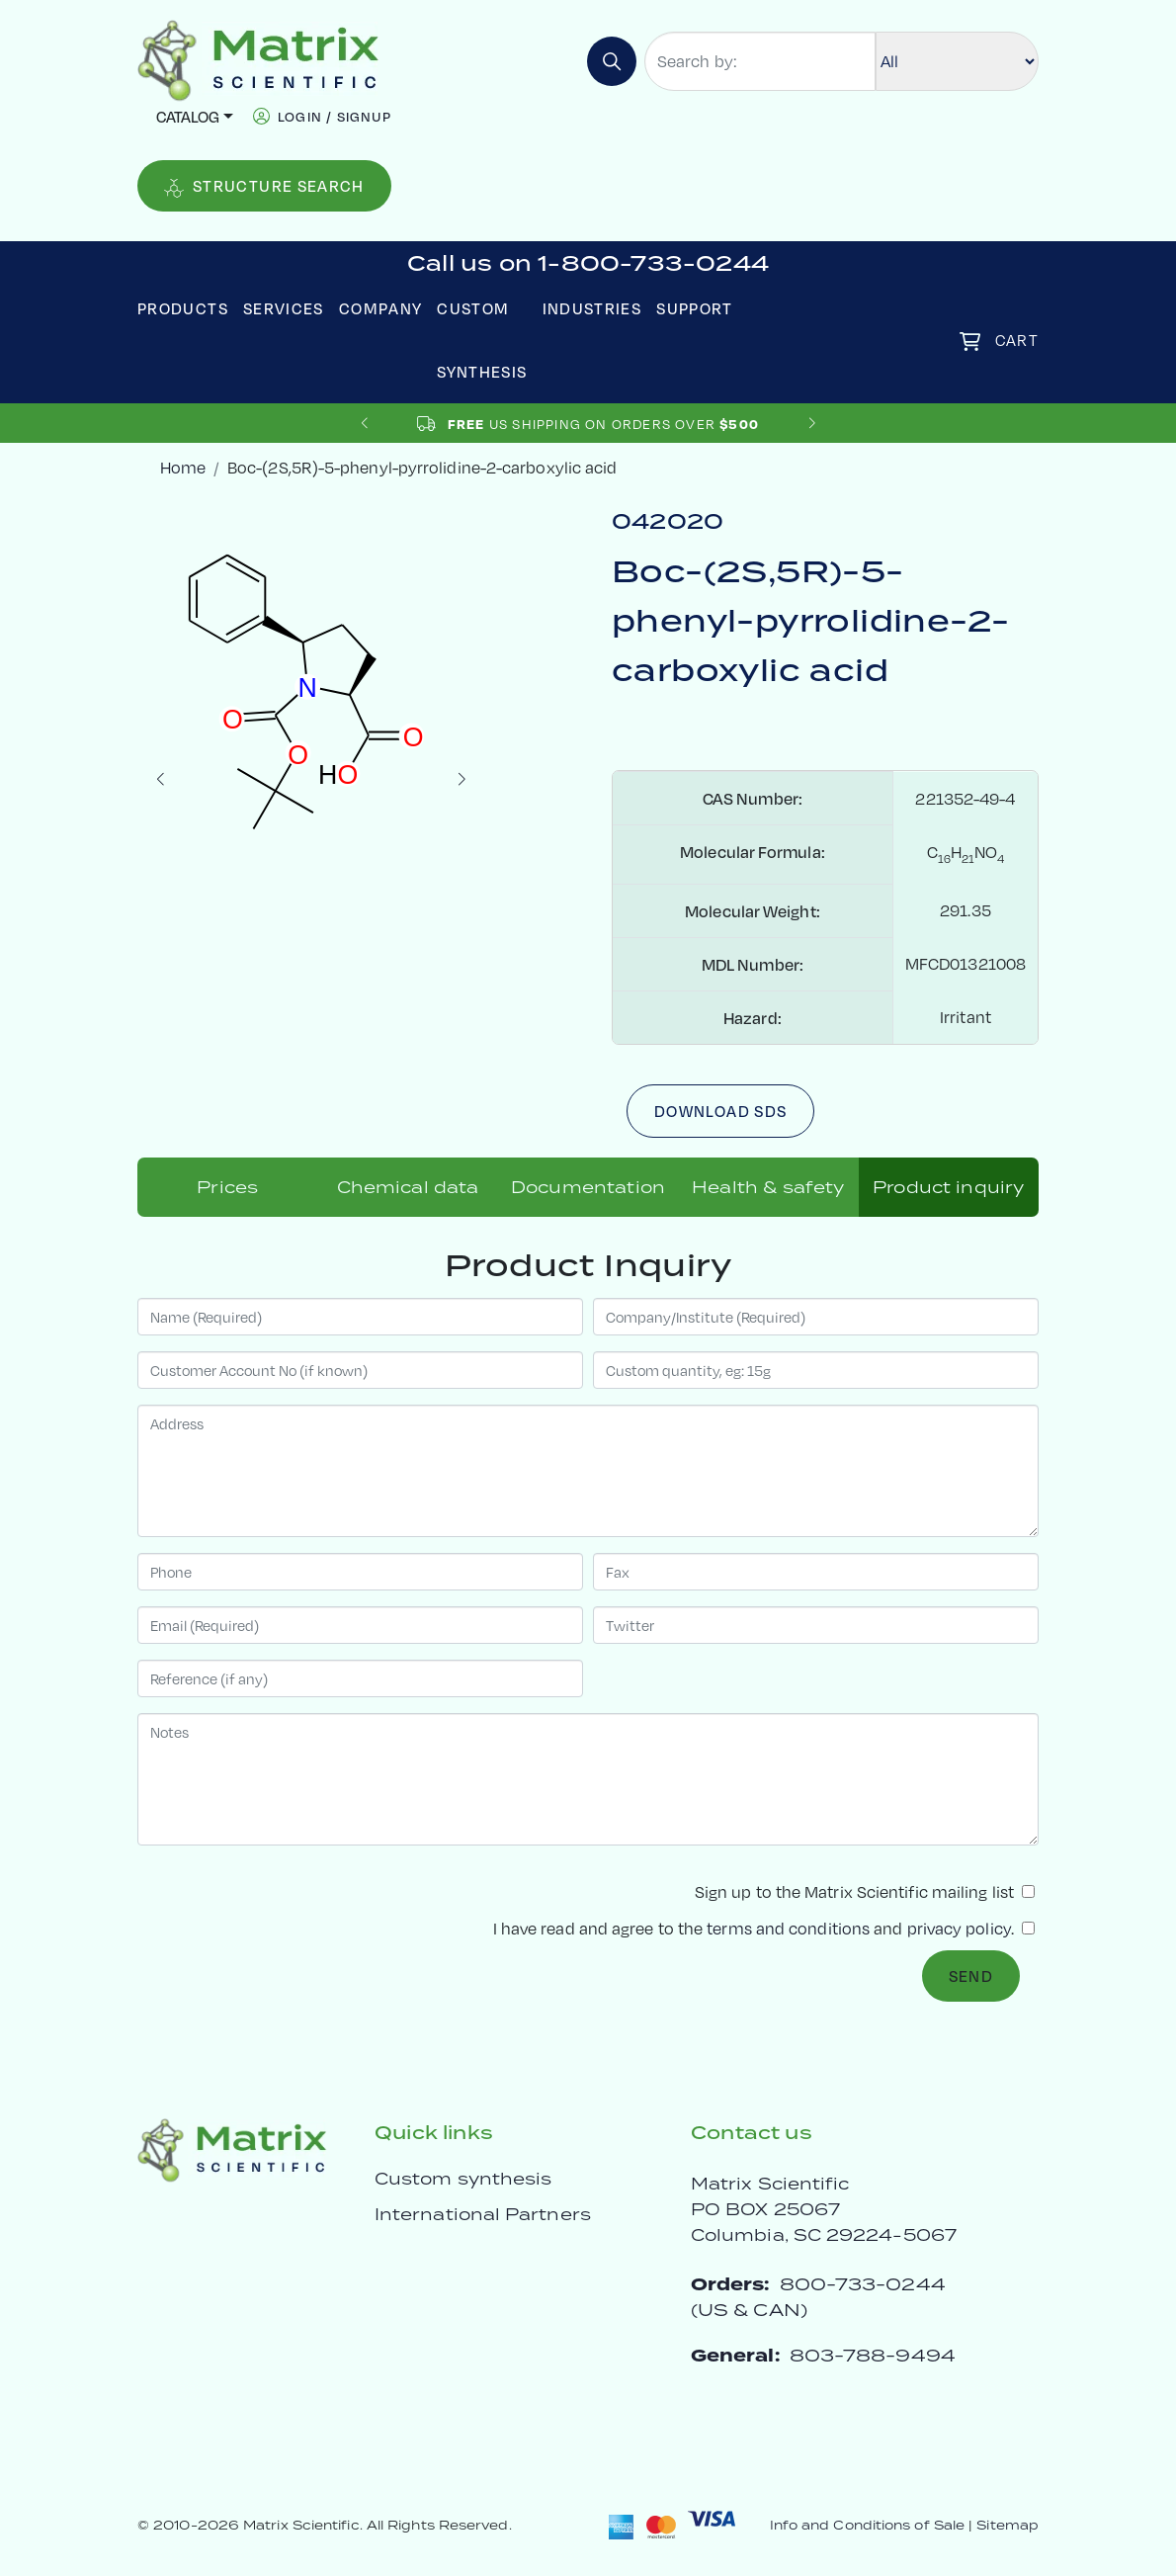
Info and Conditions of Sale (867, 2525)
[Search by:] (760, 61)
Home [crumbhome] (183, 467)
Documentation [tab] (588, 1187)
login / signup (334, 116)
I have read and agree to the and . (764, 1928)
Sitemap (1007, 2525)
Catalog (187, 116)
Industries (592, 308)
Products (182, 308)
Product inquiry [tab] (948, 1187)
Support (694, 308)
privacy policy (959, 1928)
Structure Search (264, 186)
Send (971, 1975)
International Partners (483, 2214)
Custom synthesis (463, 2179)
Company (381, 308)
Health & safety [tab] (768, 1187)
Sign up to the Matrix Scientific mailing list (865, 1891)
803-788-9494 (873, 2355)
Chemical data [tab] (408, 1187)
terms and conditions (788, 1928)
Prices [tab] (227, 1187)
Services (283, 308)
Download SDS (720, 1110)
